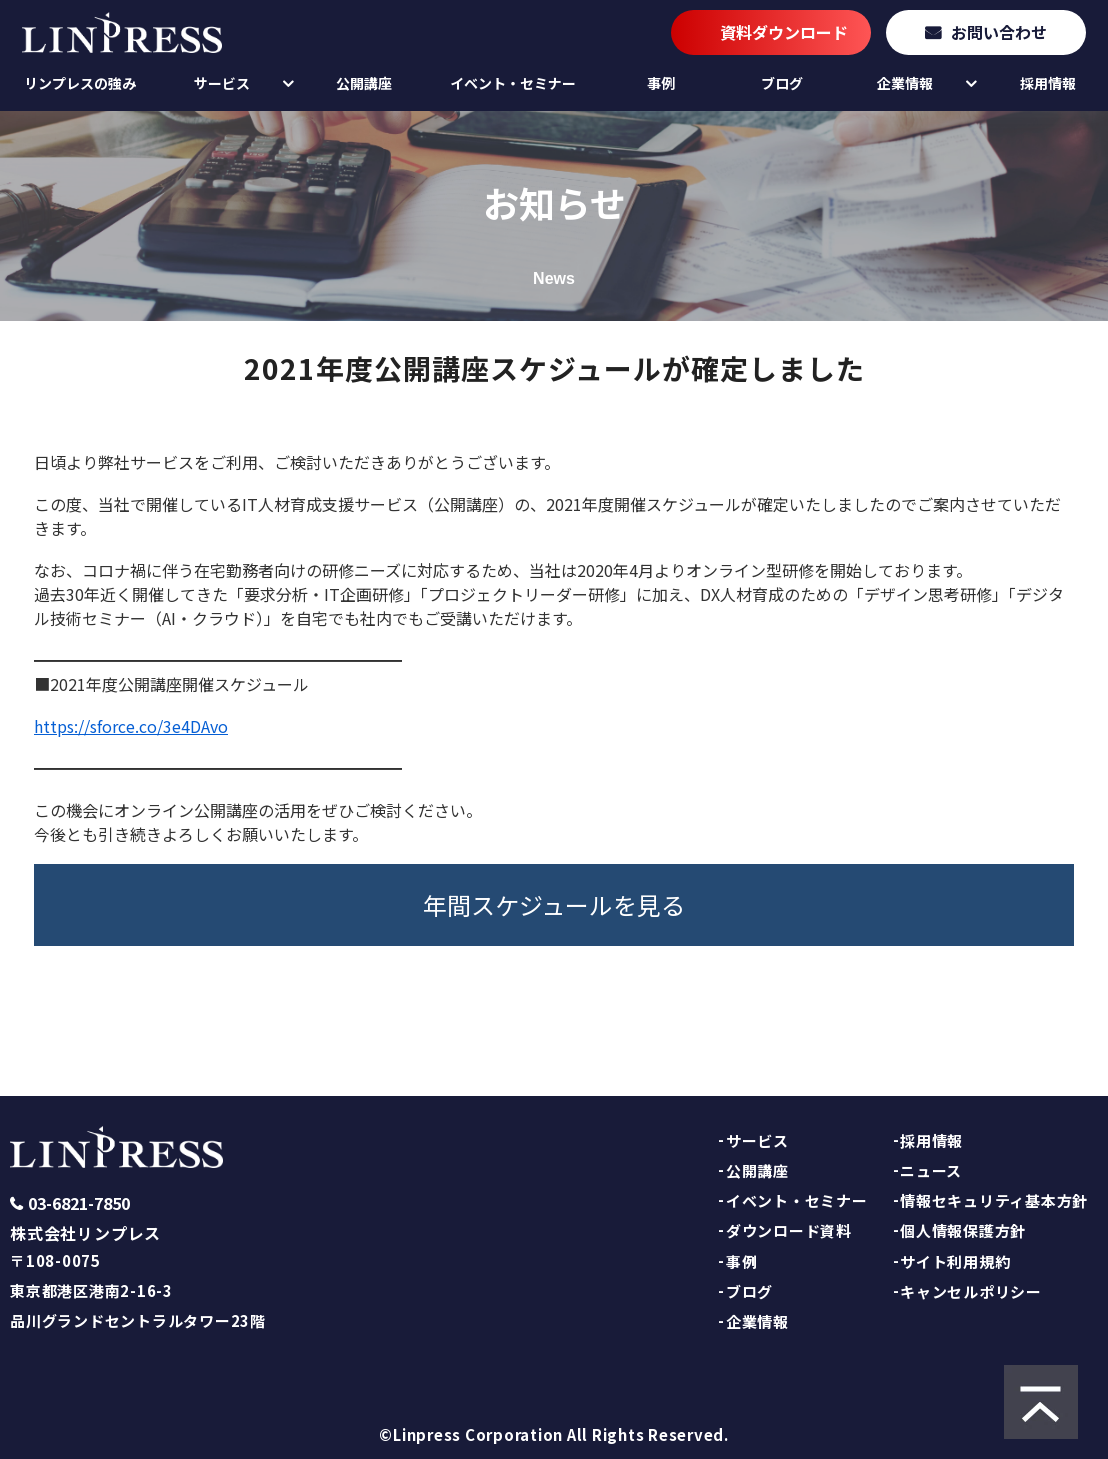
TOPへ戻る (819, 1024)
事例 (661, 83)
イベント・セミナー (513, 83)
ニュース (931, 1170)
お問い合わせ (999, 32)
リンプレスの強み (80, 83)
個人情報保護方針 (963, 1230)
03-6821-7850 (79, 1203)
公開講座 (364, 83)
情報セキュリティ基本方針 (994, 1200)
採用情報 (1048, 83)
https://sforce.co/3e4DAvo (131, 726)
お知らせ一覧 (289, 1024)
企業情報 (905, 83)
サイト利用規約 (955, 1261)
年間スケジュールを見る (554, 904)
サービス (222, 83)
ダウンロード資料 (789, 1230)
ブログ (782, 83)
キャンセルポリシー (971, 1291)
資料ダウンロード (784, 32)
